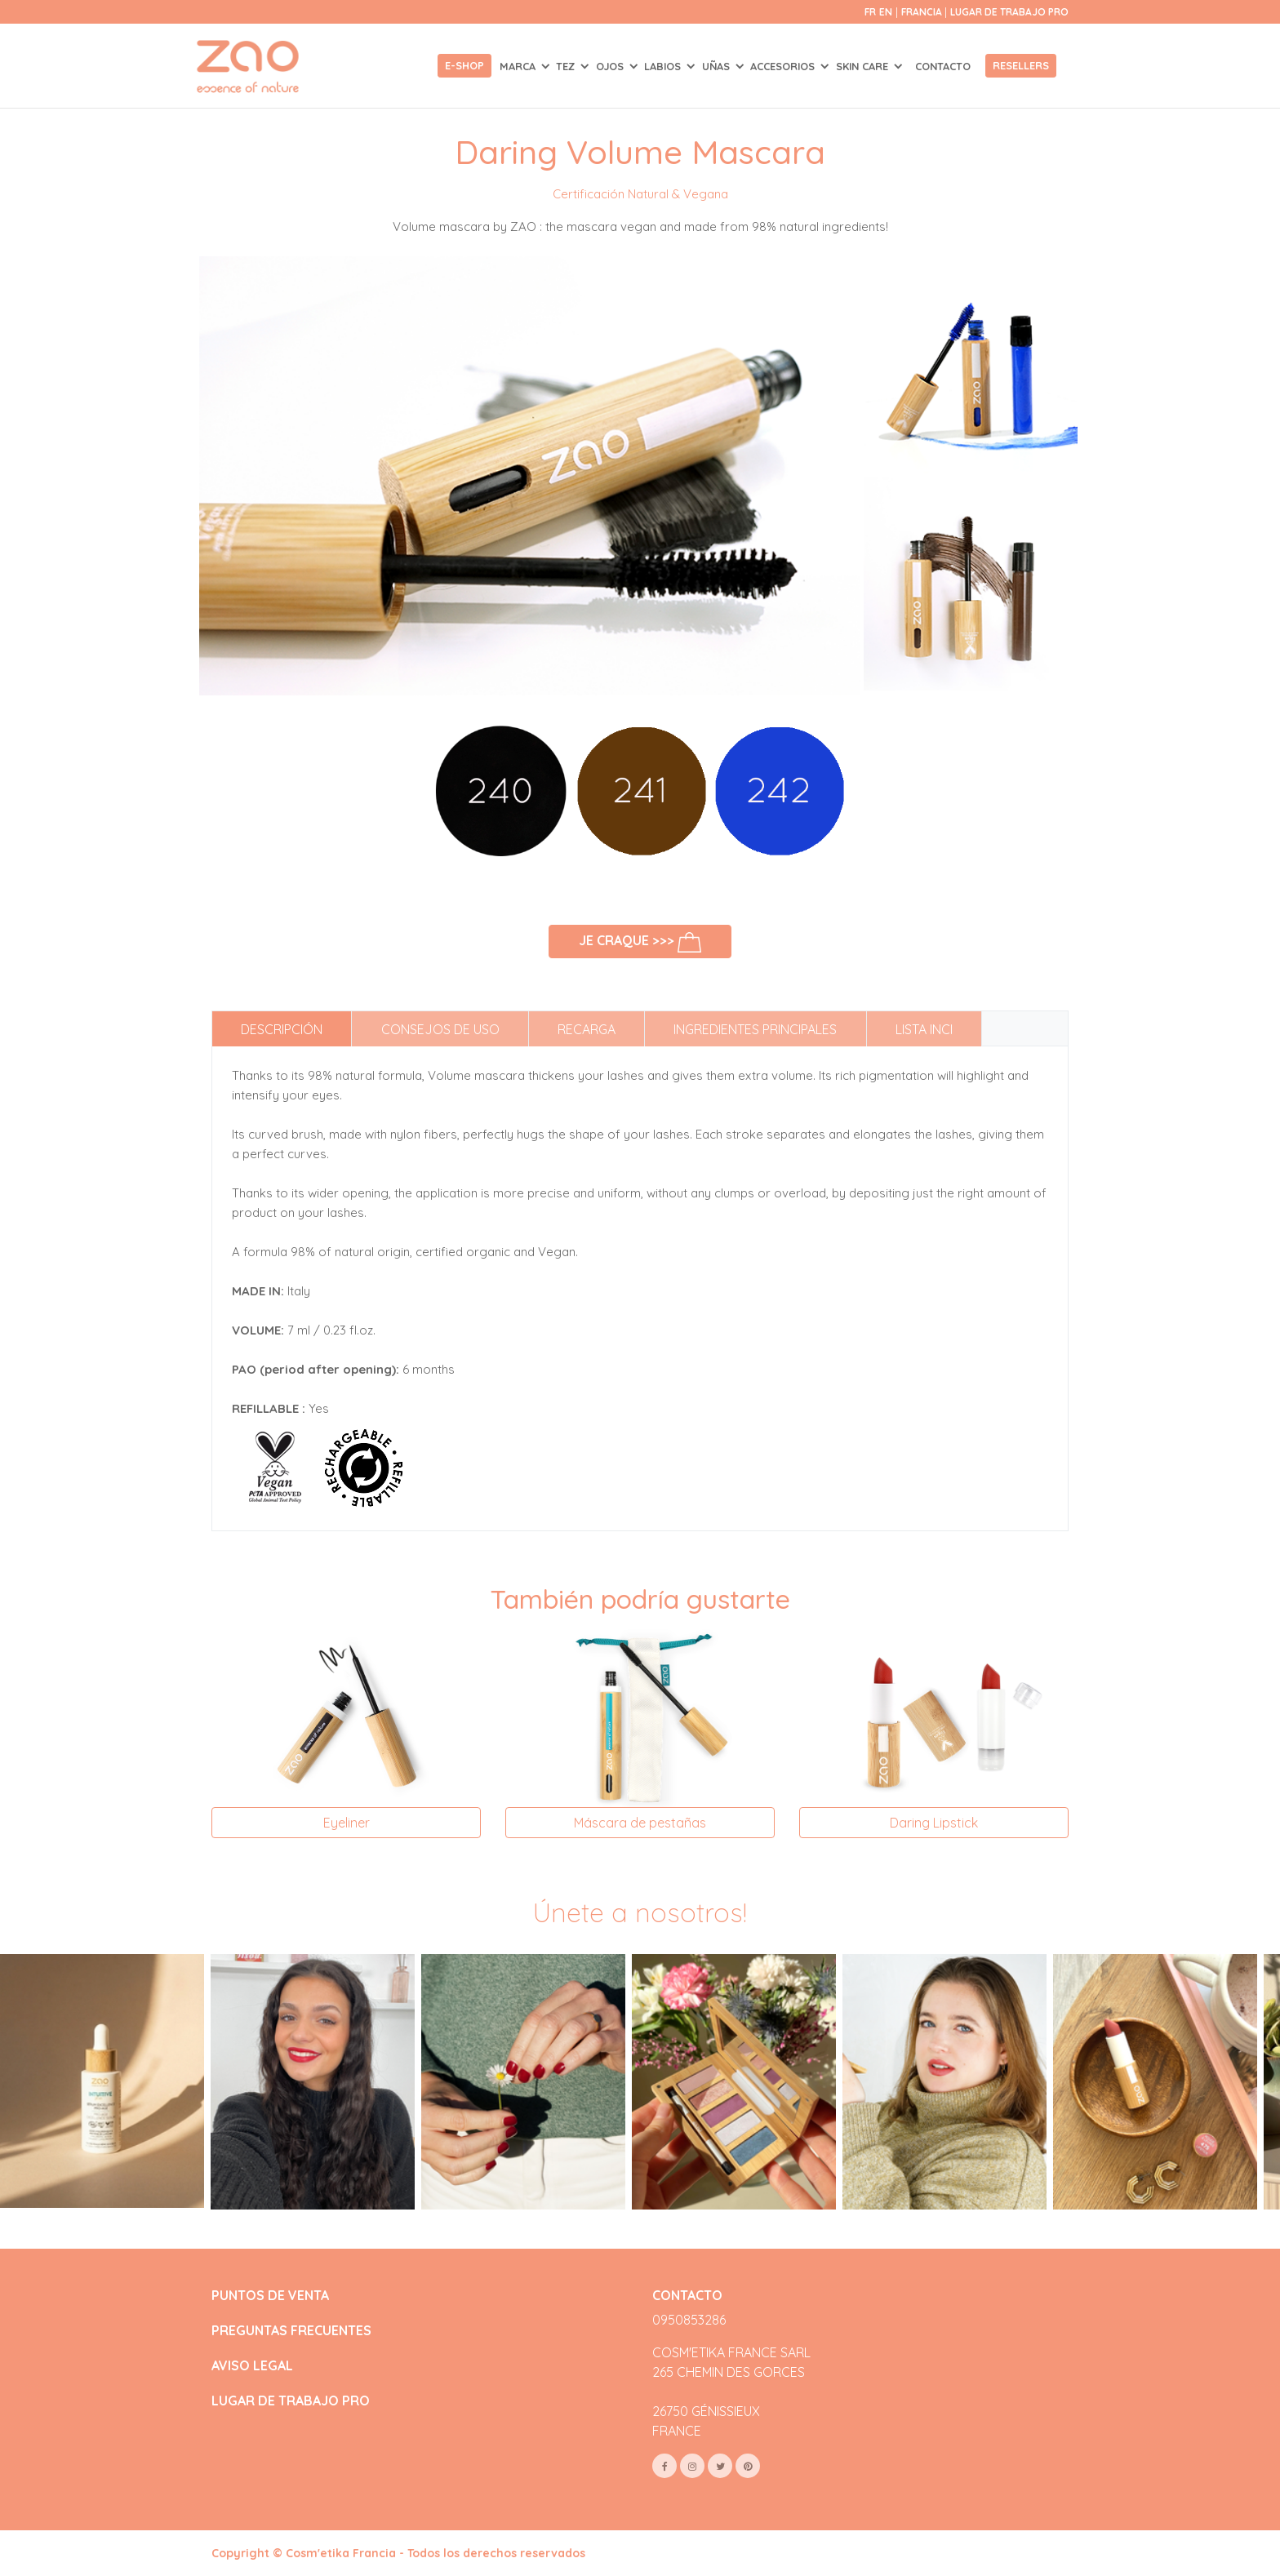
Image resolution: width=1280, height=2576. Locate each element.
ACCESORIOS (784, 66)
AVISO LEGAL (252, 2366)
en (885, 12)
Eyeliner (346, 1822)
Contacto (943, 66)
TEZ (567, 66)
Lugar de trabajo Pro (1009, 12)
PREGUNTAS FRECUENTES (291, 2330)
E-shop (464, 65)
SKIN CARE (863, 66)
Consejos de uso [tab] (440, 1029)
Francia (922, 12)
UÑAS (717, 66)
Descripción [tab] (281, 1029)
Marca (519, 66)
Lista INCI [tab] (924, 1029)
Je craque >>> (640, 942)
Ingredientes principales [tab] (755, 1029)
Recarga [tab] (587, 1029)
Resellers (1021, 65)
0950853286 (689, 2320)
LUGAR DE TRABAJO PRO (290, 2401)
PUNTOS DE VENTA (270, 2295)
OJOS (611, 66)
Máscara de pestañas (640, 1822)
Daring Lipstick (934, 1822)
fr (870, 12)
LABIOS (664, 66)
